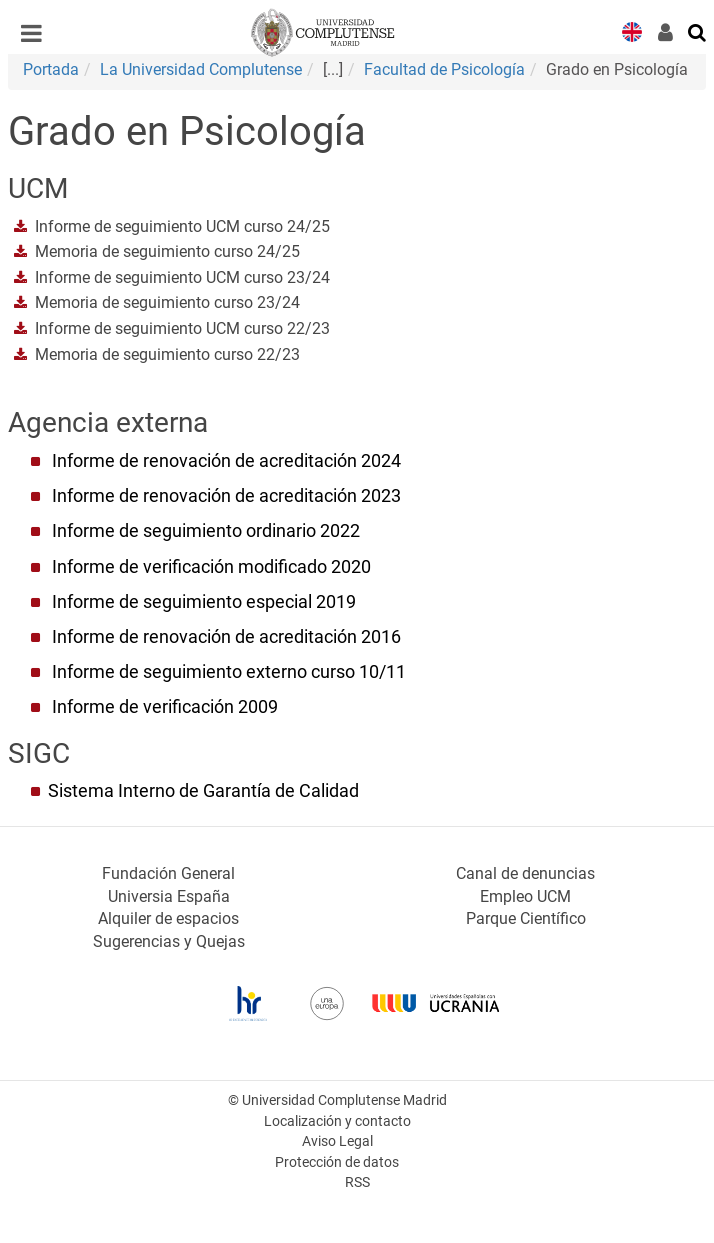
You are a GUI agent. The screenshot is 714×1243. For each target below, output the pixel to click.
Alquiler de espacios (168, 918)
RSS (357, 1182)
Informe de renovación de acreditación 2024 (226, 461)
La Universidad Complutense (201, 69)
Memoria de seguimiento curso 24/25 (167, 251)
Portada (51, 69)
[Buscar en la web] (698, 31)
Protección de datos (337, 1162)
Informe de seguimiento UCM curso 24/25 (182, 226)
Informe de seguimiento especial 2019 (204, 602)
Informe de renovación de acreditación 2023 (226, 496)
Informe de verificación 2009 (165, 707)
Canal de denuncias (525, 873)
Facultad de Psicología (444, 69)
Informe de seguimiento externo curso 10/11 (229, 672)
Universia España (169, 896)
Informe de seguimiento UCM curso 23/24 (182, 277)
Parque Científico (526, 918)
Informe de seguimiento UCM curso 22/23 (182, 328)
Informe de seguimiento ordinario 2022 (206, 531)
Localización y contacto (337, 1121)
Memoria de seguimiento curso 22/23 (167, 354)
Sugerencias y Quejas (169, 941)
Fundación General (168, 873)
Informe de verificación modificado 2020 (211, 567)
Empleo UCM (525, 896)
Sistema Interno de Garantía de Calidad (203, 791)
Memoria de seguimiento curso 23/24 (167, 302)
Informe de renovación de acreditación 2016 (226, 637)
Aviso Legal (337, 1141)
